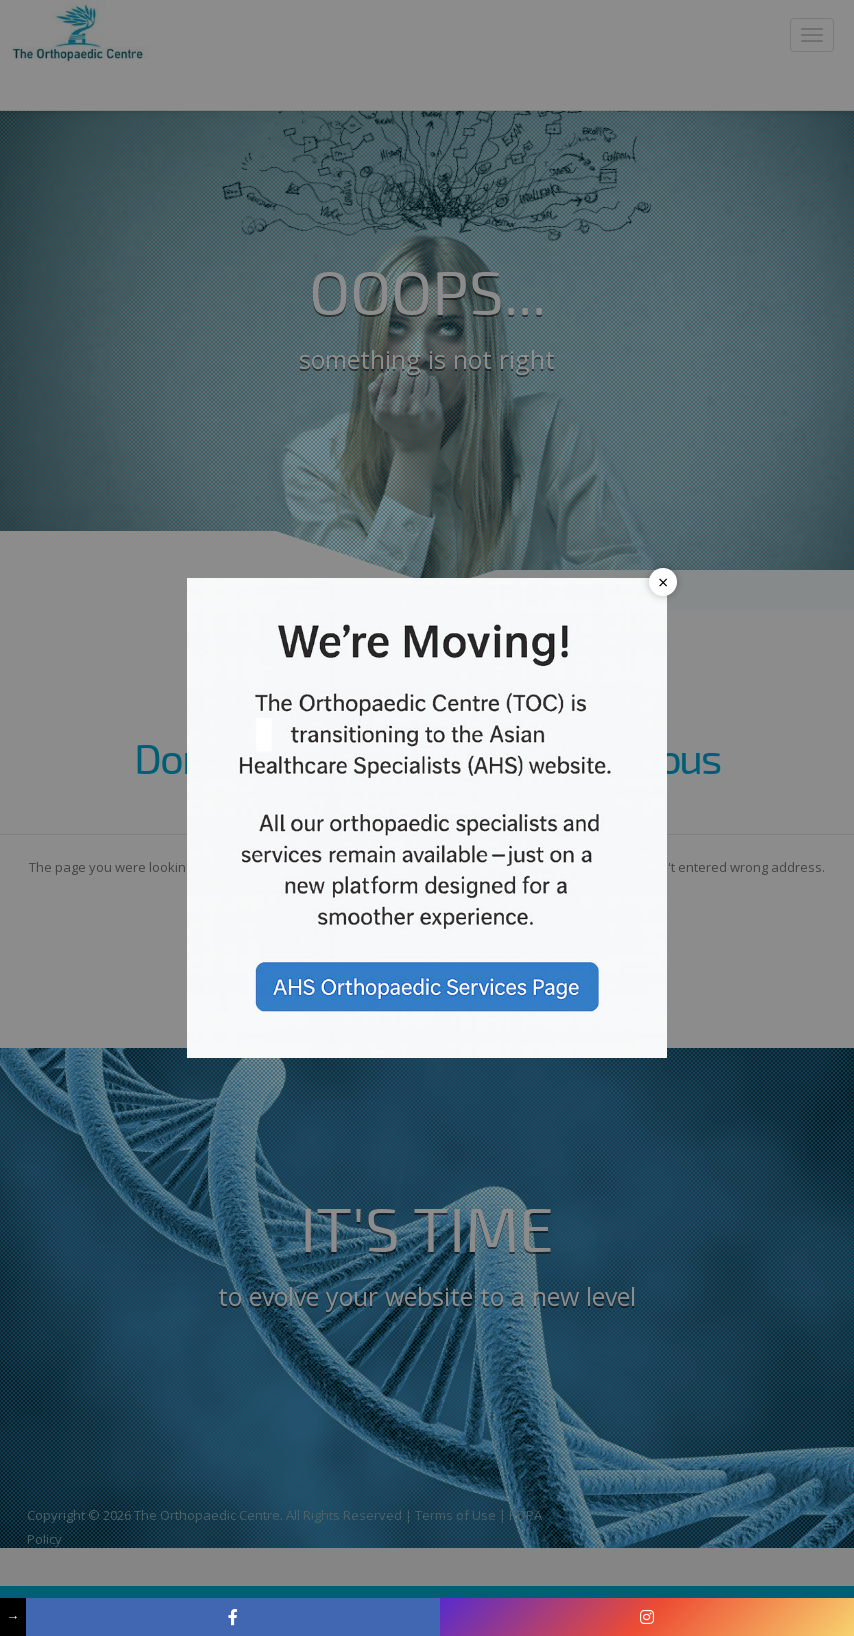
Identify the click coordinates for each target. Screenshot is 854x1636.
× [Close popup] (663, 582)
